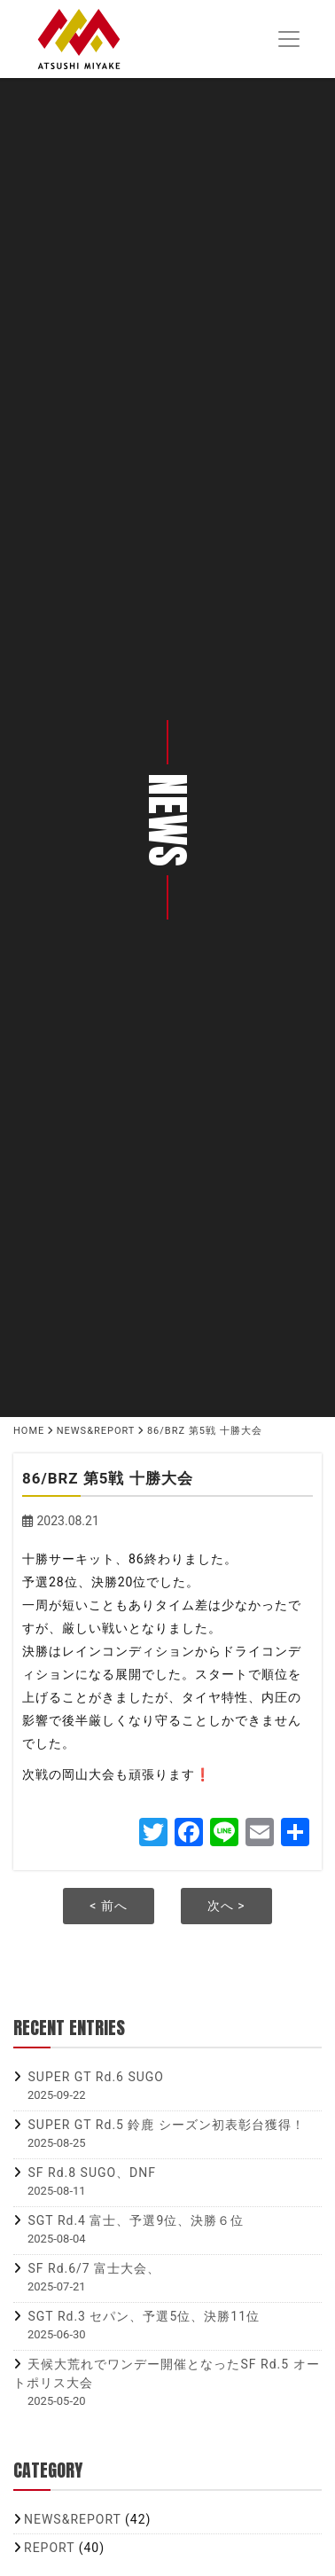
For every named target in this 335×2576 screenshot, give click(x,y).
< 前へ (109, 1906)
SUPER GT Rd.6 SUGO (95, 2077)
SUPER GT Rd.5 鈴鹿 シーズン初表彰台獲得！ (165, 2125)
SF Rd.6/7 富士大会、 (93, 2268)
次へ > (226, 1906)
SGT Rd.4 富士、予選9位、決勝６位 (135, 2220)
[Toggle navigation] (288, 38)
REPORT (49, 2548)
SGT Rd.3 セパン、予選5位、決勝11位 (143, 2316)
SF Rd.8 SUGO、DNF (91, 2172)
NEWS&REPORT (72, 2519)
